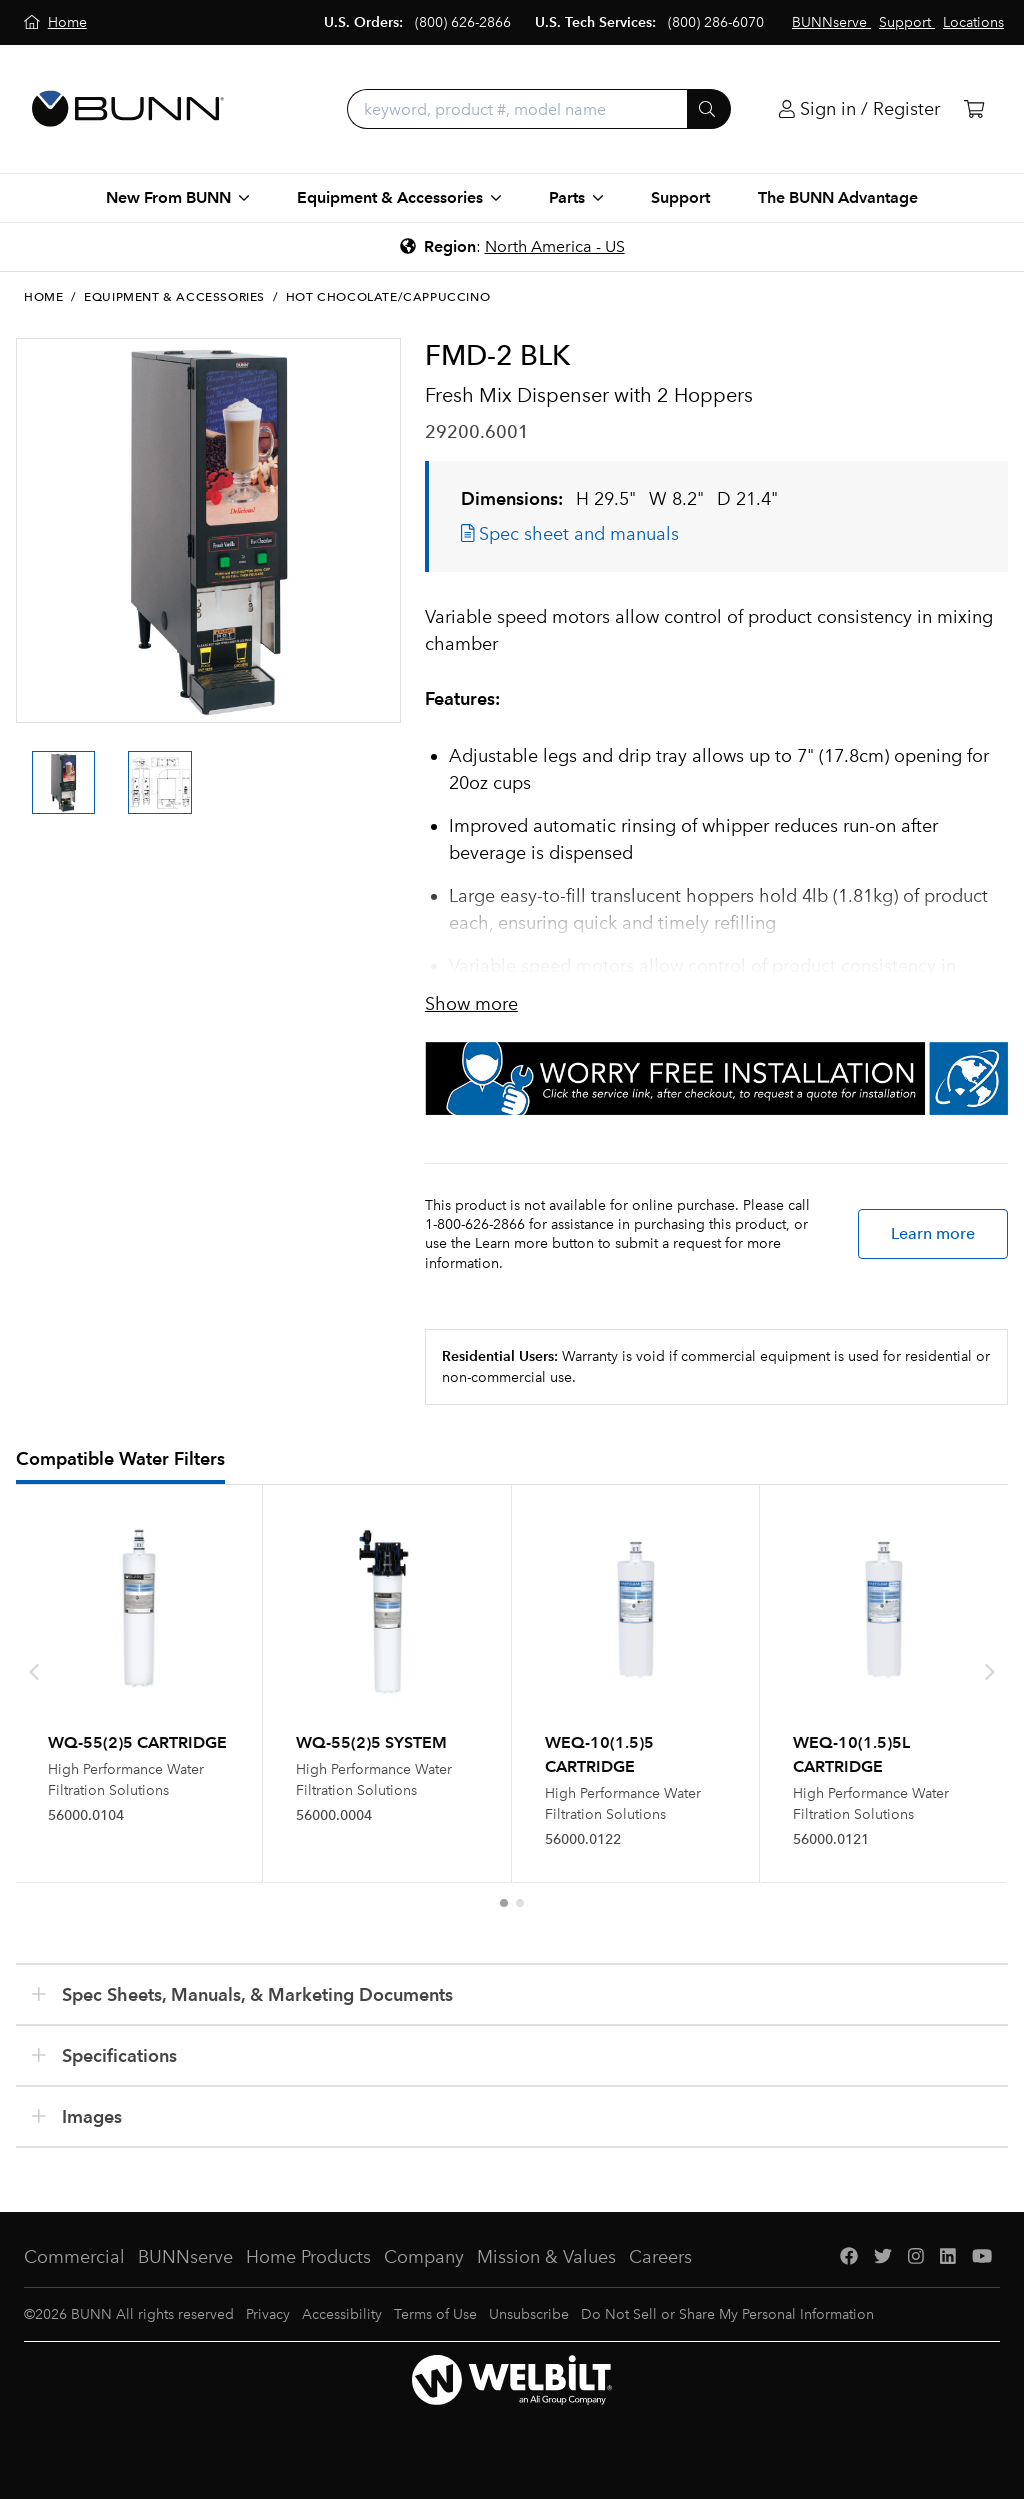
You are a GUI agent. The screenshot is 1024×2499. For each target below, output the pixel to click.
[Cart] (974, 109)
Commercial (74, 2257)
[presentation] (34, 1672)
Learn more (933, 1233)
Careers (660, 2257)
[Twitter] (883, 2257)
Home (43, 297)
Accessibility (342, 2314)
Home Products (308, 2257)
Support (680, 197)
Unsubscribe (529, 2314)
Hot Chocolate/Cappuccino (388, 297)
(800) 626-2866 (463, 22)
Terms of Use (435, 2314)
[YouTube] (982, 2257)
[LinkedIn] (948, 2257)
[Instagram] (916, 2257)
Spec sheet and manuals (570, 534)
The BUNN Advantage (838, 197)
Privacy (268, 2314)
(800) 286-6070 (716, 22)
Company (424, 2257)
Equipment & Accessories (174, 297)
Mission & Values (546, 2257)
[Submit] (709, 109)
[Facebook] (849, 2257)
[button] (504, 1903)
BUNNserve (185, 2257)
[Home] (55, 22)
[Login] (859, 109)
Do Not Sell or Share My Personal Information (727, 2314)
